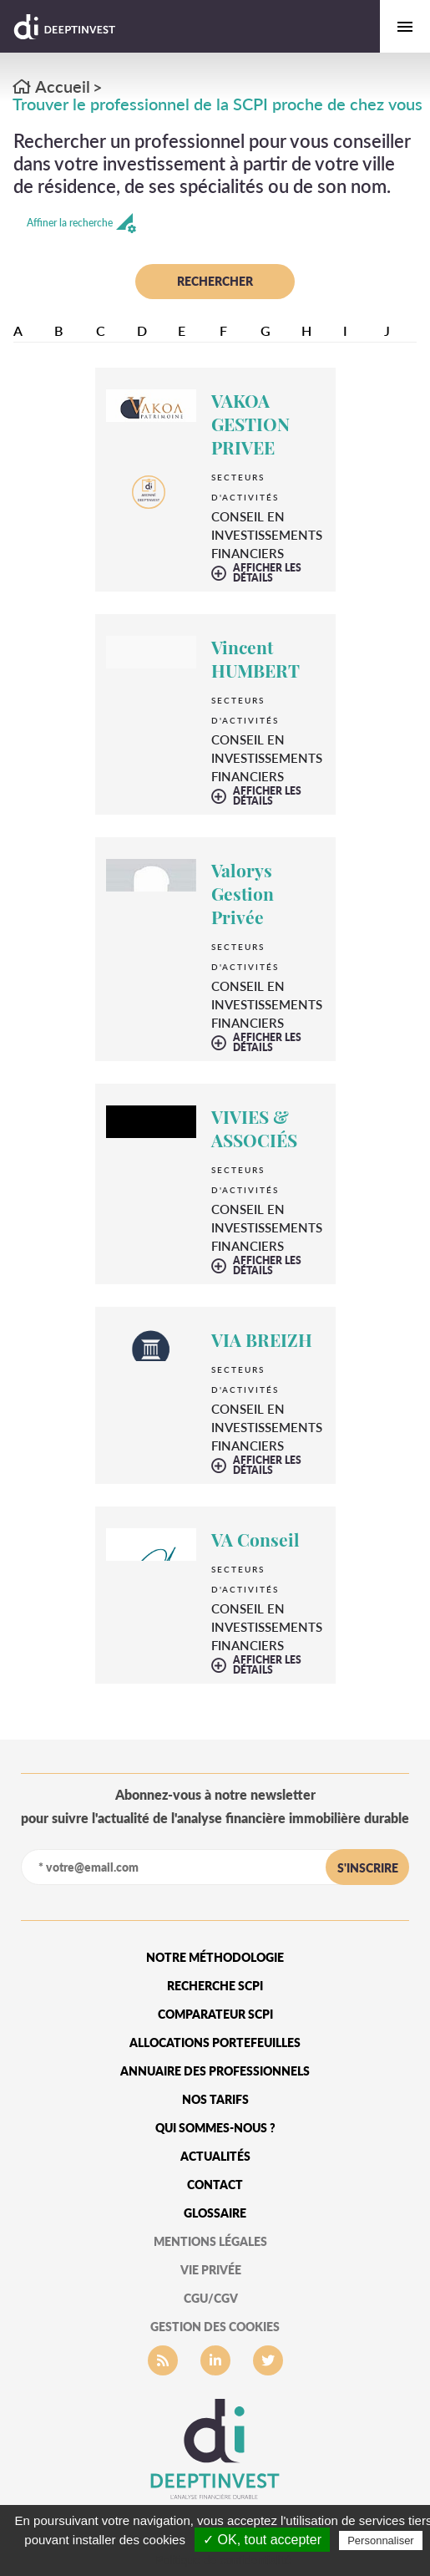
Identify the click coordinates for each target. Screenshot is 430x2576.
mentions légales (210, 2241)
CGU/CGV (211, 2298)
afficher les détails (267, 573)
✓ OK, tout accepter (262, 2540)
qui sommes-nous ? (215, 2128)
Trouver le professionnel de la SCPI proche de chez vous (217, 104)
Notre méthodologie (215, 1957)
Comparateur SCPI (215, 2014)
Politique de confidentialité (223, 2560)
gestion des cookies (215, 2326)
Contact (215, 2184)
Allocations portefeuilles (215, 2042)
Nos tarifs (215, 2099)
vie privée (210, 2270)
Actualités (215, 2156)
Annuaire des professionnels (215, 2071)
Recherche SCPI (215, 1986)
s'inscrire (367, 1868)
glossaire (215, 2213)
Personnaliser (380, 2540)
